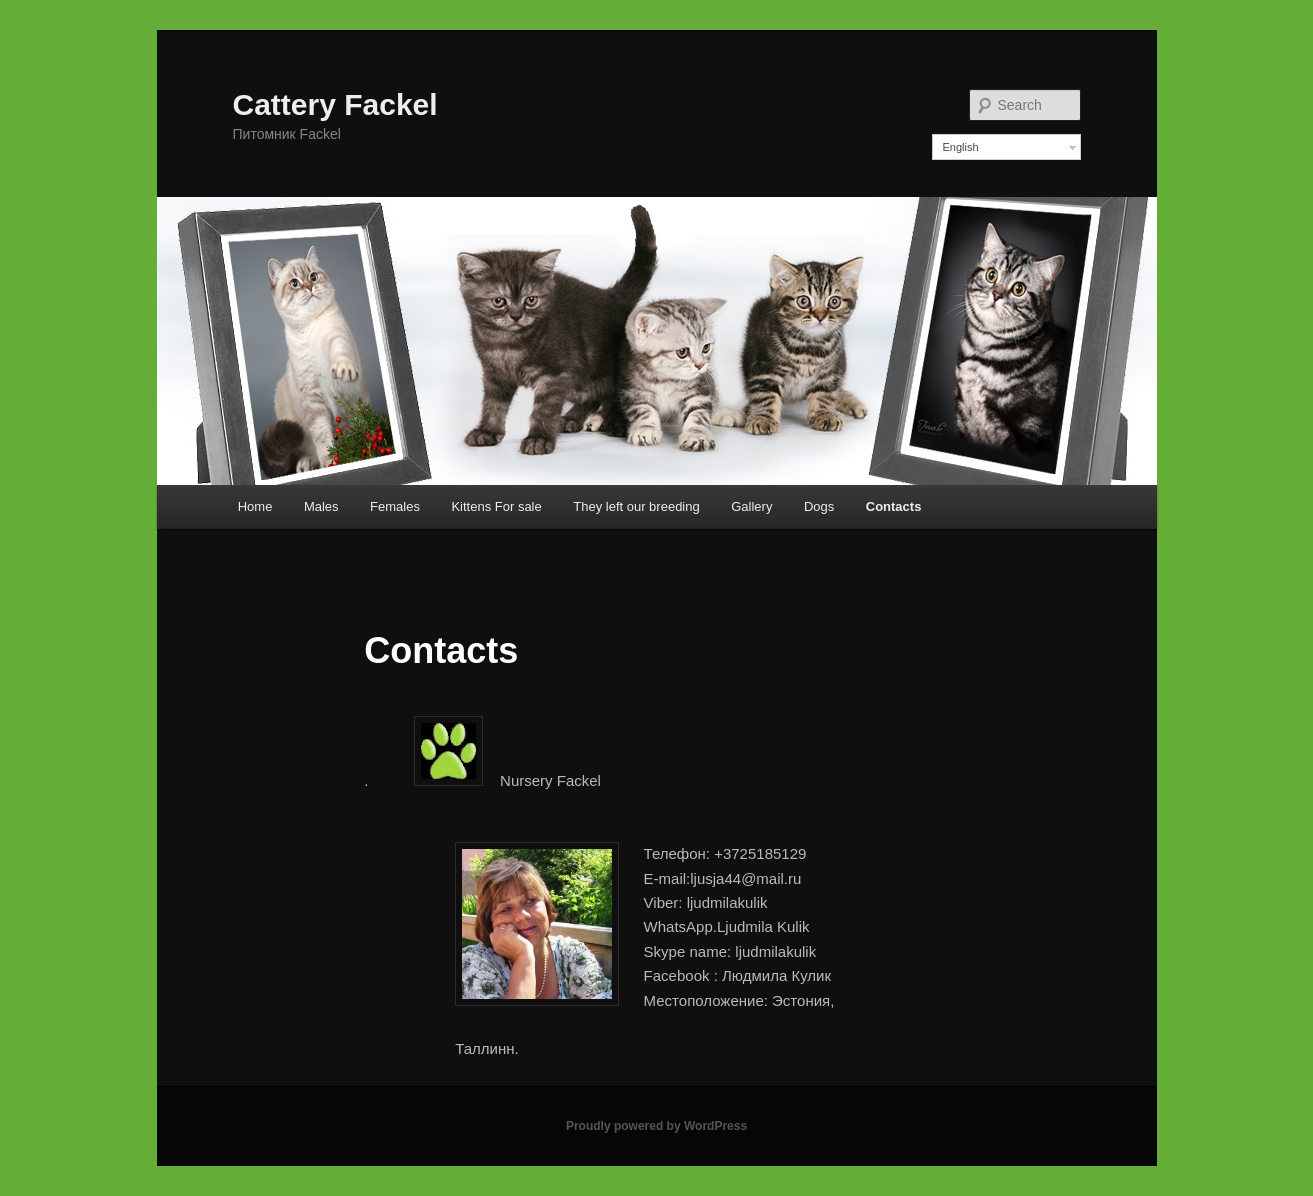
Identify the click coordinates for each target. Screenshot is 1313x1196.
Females (395, 506)
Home (255, 506)
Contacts (894, 506)
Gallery (751, 506)
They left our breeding (636, 506)
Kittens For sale (496, 506)
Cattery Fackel (335, 104)
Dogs (819, 506)
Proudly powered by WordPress (656, 1126)
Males (321, 506)
